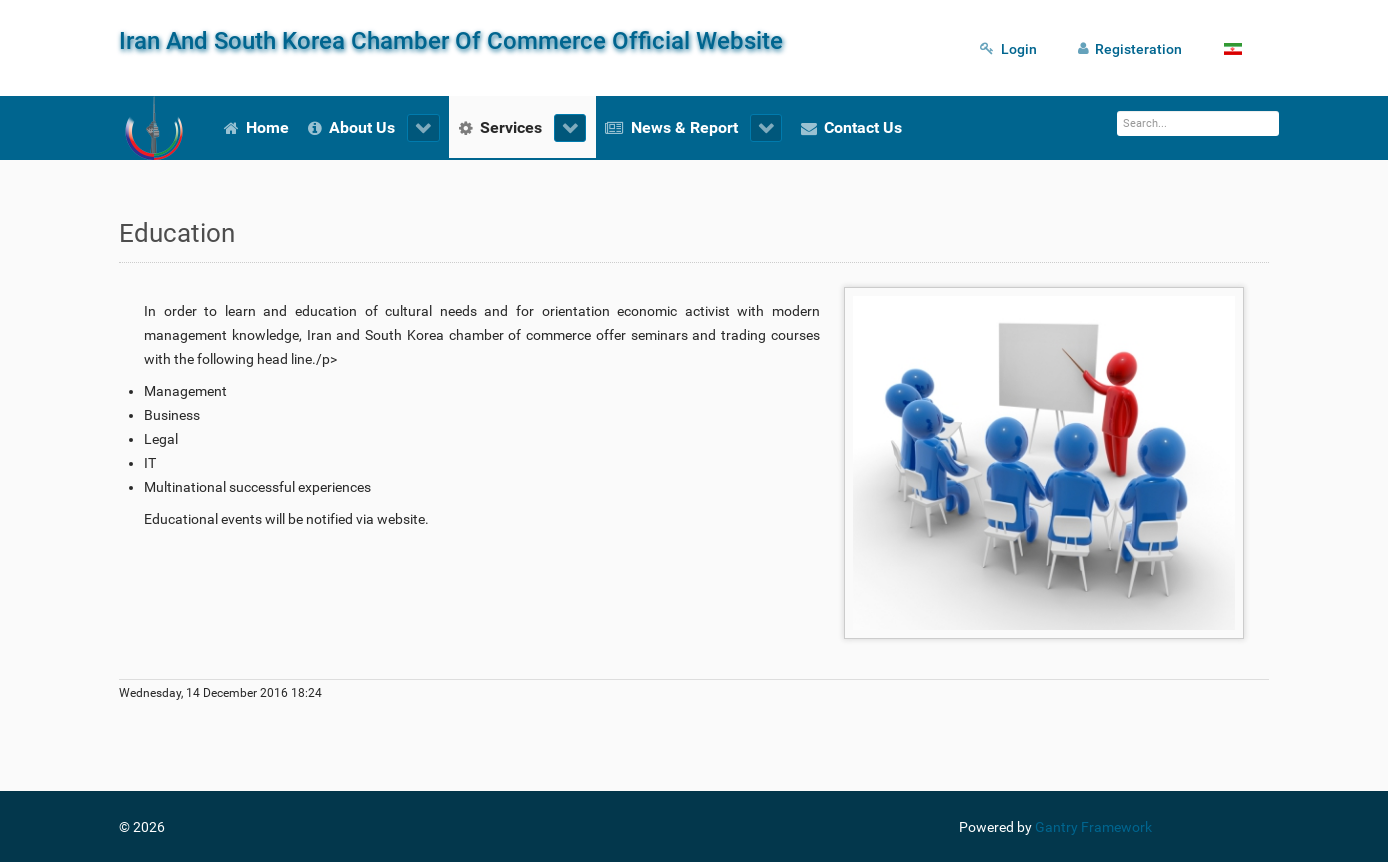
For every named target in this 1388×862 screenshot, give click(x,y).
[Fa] (1237, 48)
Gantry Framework (1093, 827)
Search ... (1117, 111)
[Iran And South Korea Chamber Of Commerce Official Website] (154, 128)
